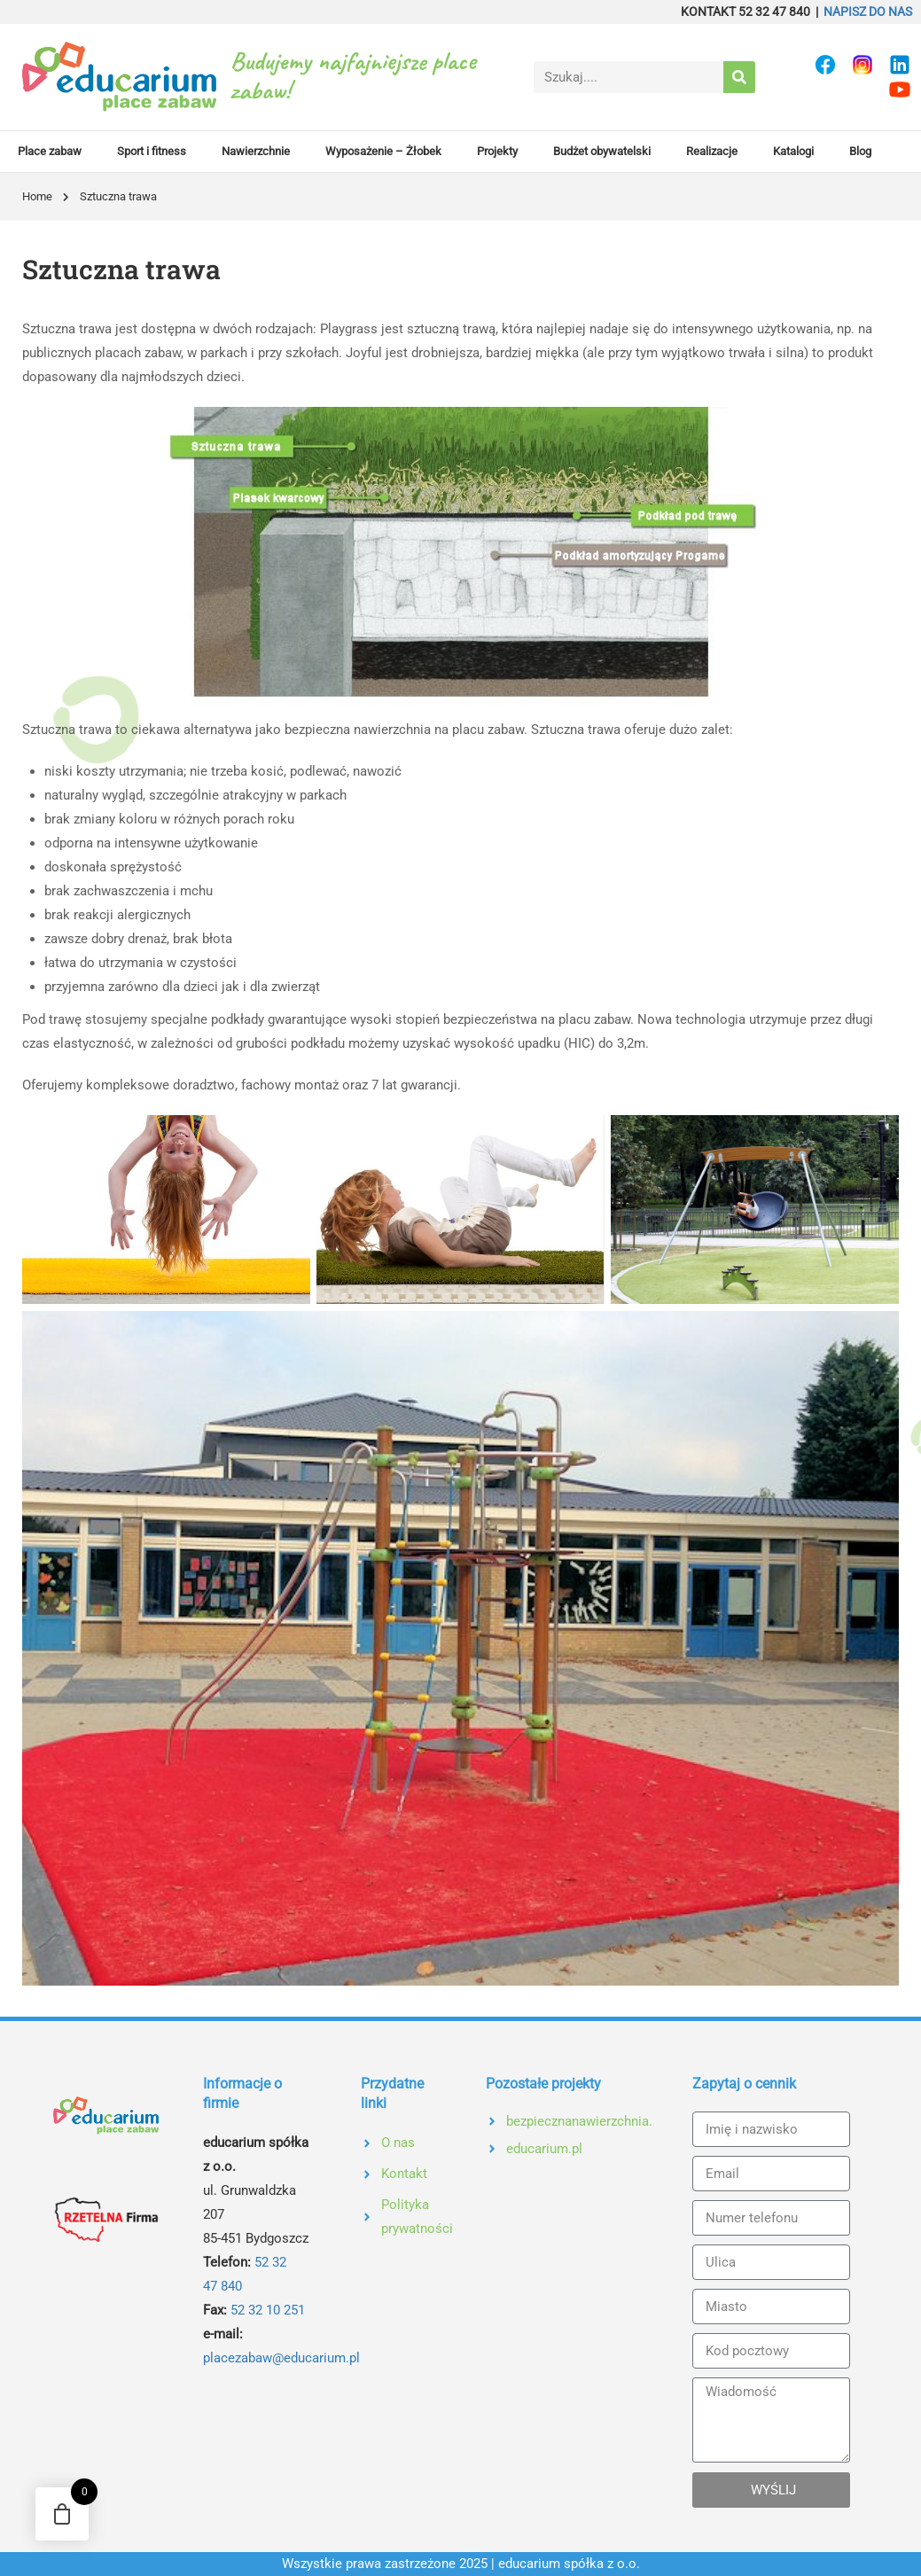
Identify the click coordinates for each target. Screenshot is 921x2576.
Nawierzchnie (256, 151)
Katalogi (793, 151)
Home (37, 196)
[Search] (739, 77)
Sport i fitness (151, 151)
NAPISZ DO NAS (867, 11)
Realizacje (712, 151)
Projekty (497, 151)
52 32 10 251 (267, 2310)
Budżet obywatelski (602, 151)
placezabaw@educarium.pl (281, 2358)
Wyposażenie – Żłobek (383, 151)
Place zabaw (50, 151)
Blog (860, 151)
